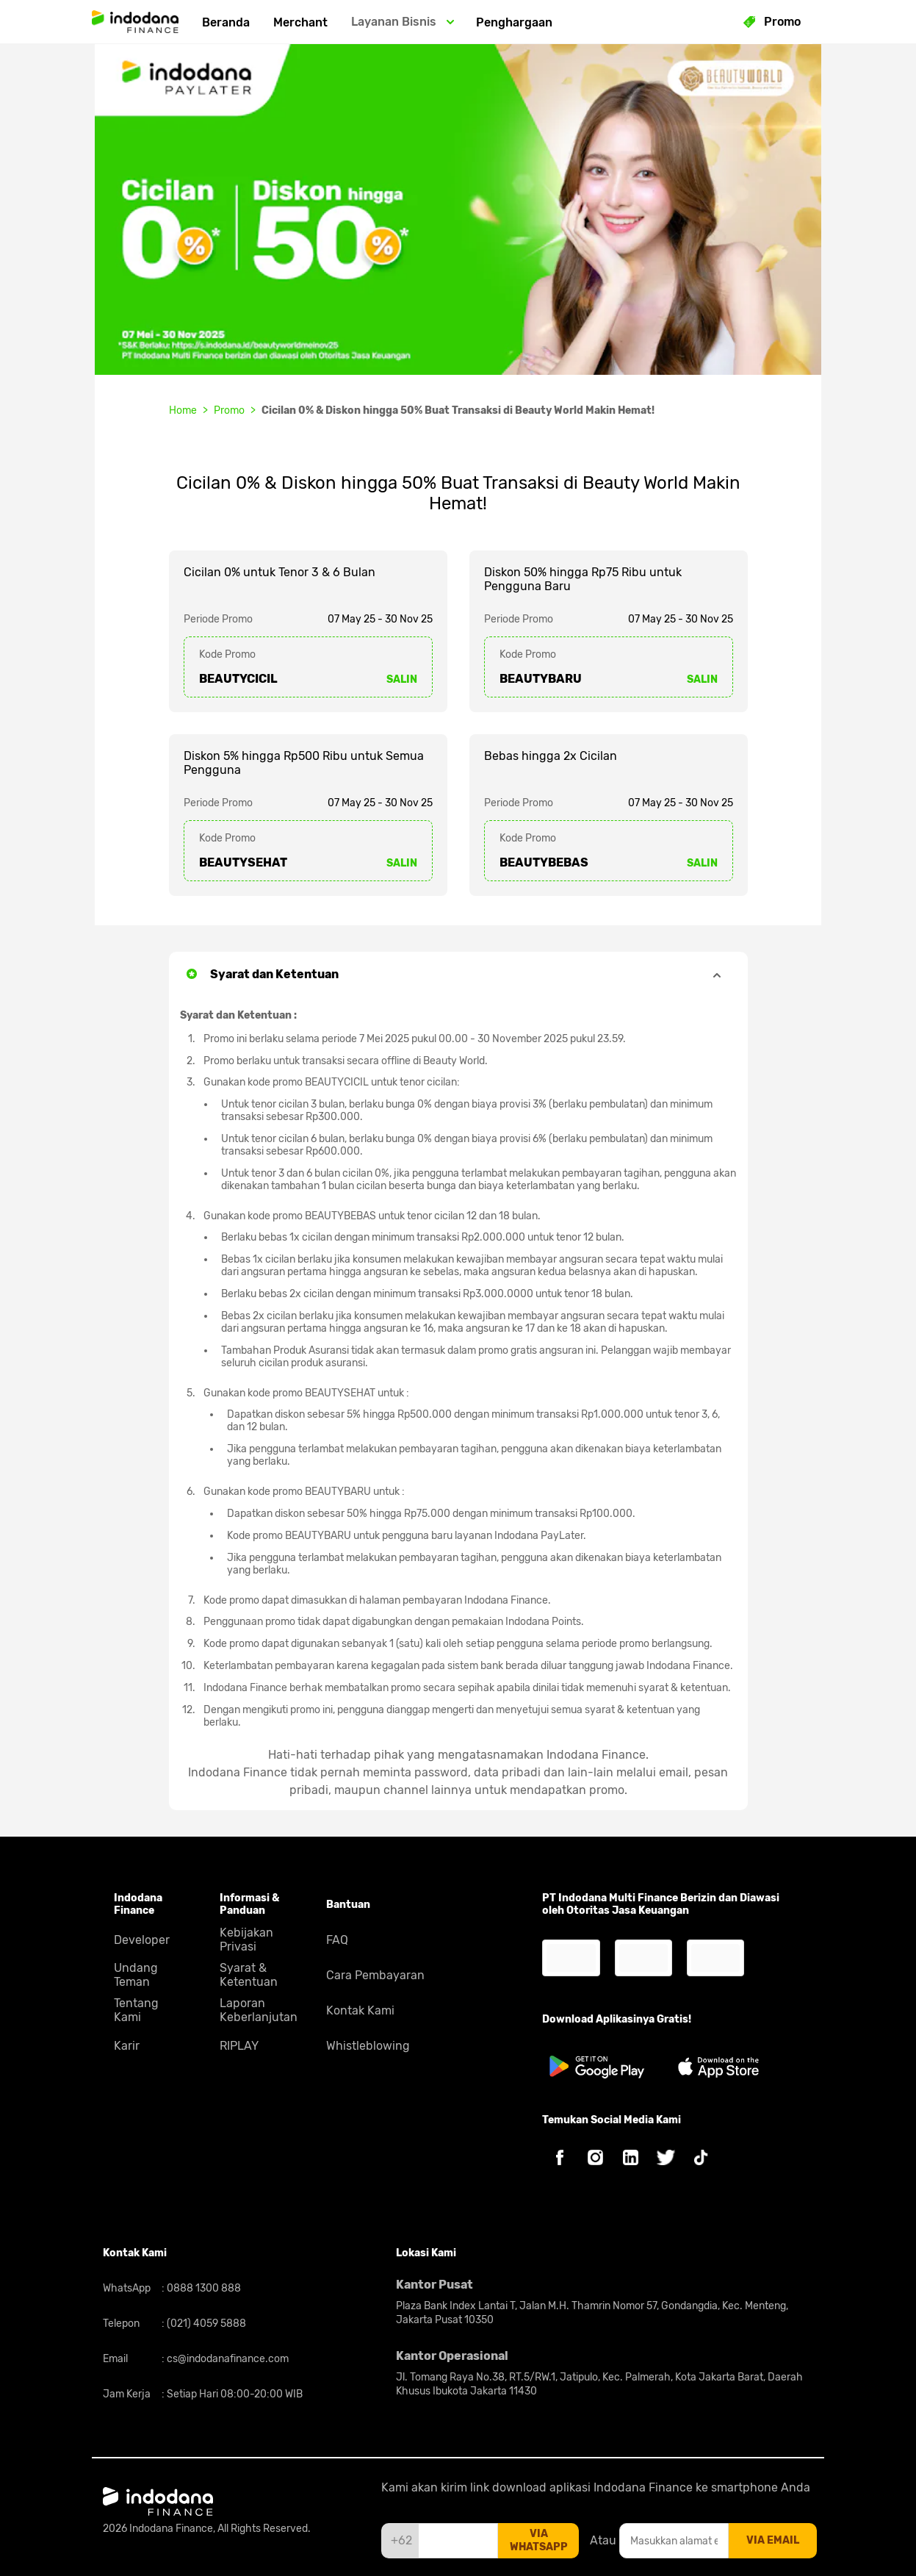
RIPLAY (239, 2046)
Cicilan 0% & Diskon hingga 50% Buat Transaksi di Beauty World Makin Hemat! (458, 410)
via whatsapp (539, 2540)
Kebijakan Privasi (246, 1939)
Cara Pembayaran (375, 1975)
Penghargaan (514, 22)
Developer (142, 1940)
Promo (229, 410)
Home (183, 410)
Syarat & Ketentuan (249, 1975)
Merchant (300, 22)
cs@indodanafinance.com (227, 2359)
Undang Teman (136, 1975)
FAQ (337, 1940)
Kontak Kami (360, 2010)
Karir (127, 2046)
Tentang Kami (136, 2010)
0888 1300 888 (203, 2288)
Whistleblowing (368, 2046)
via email (772, 2540)
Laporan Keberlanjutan (258, 2010)
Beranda (226, 22)
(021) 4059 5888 (205, 2323)
